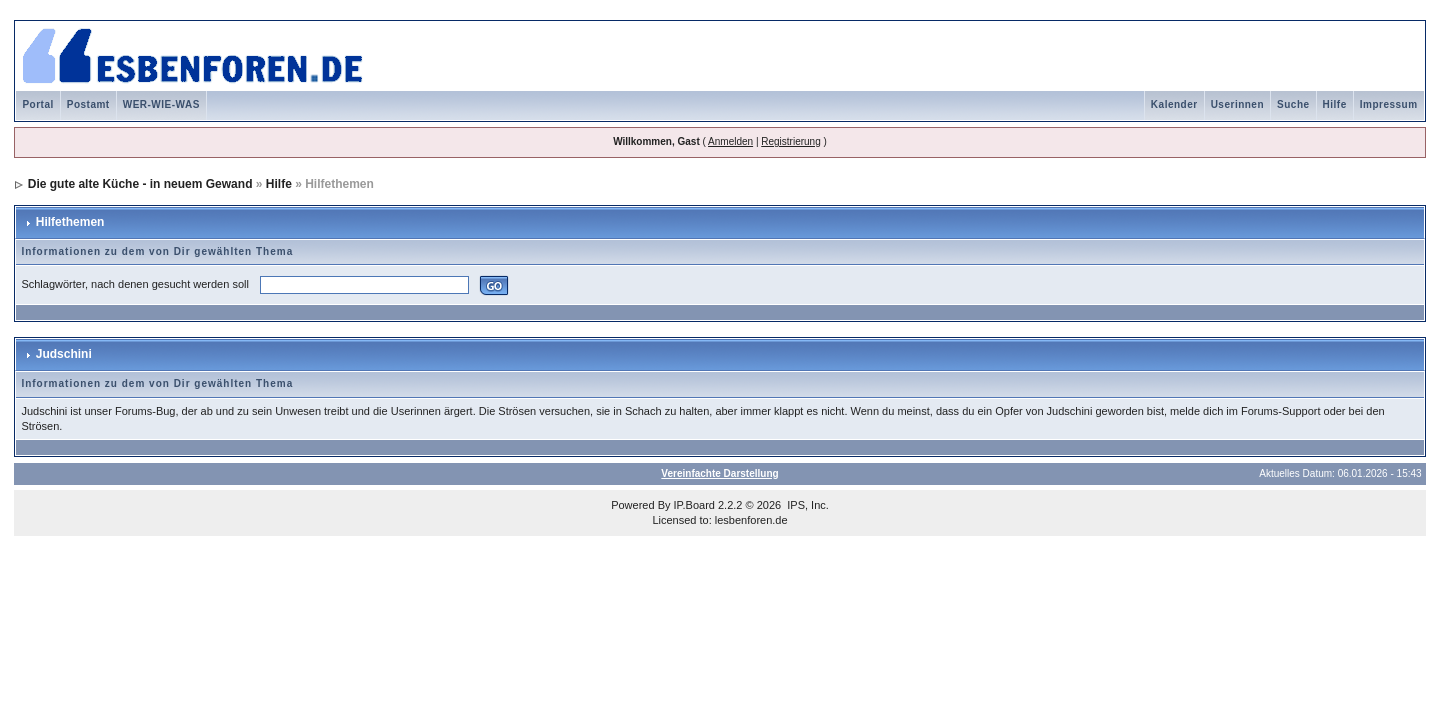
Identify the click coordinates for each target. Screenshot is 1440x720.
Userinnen (1237, 104)
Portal (37, 104)
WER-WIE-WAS (161, 104)
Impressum (1389, 104)
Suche (1293, 104)
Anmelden (730, 141)
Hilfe (1335, 104)
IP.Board (694, 505)
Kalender (1174, 104)
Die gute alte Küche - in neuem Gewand (140, 184)
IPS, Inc (806, 505)
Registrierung (790, 141)
